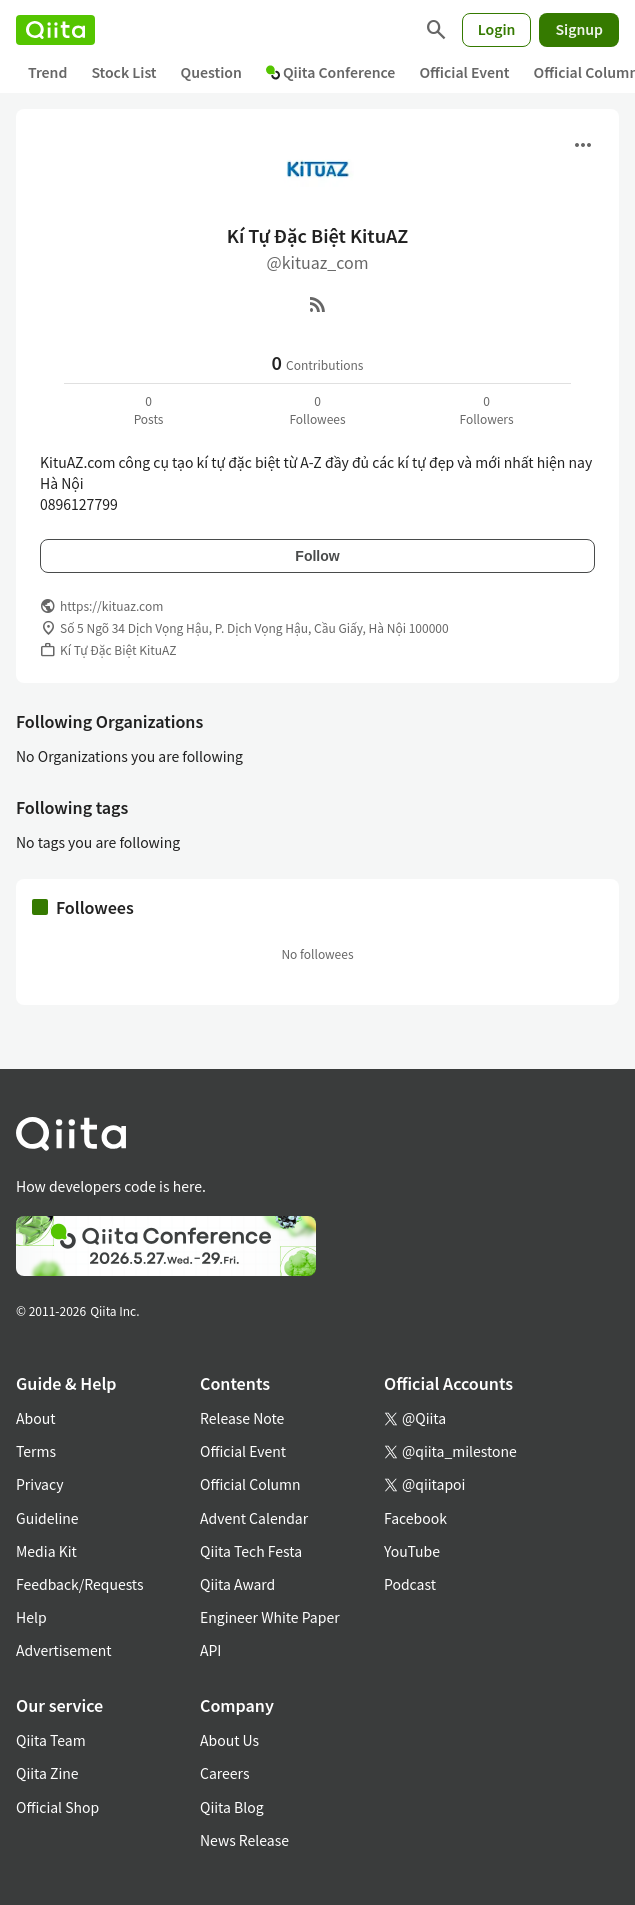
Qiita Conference (331, 72)
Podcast (410, 1584)
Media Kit (46, 1551)
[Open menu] (583, 145)
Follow (317, 556)
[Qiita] (55, 30)
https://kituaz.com (111, 605)
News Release (244, 1840)
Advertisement (64, 1650)
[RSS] (318, 304)
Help (31, 1617)
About (35, 1418)
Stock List (123, 72)
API (210, 1650)
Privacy (39, 1484)
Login (497, 29)
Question (211, 72)
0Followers (486, 409)
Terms (36, 1451)
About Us (229, 1740)
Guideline (47, 1518)
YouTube (412, 1551)
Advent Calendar (254, 1518)
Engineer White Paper (270, 1617)
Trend (47, 72)
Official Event (464, 72)
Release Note (242, 1418)
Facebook (415, 1518)
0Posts (149, 409)
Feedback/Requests (80, 1584)
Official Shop (57, 1807)
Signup (579, 29)
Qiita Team (51, 1740)
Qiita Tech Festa (251, 1551)
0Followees (317, 409)
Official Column (250, 1484)
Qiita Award (237, 1584)
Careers (224, 1773)
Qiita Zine (47, 1773)
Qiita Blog (232, 1807)
